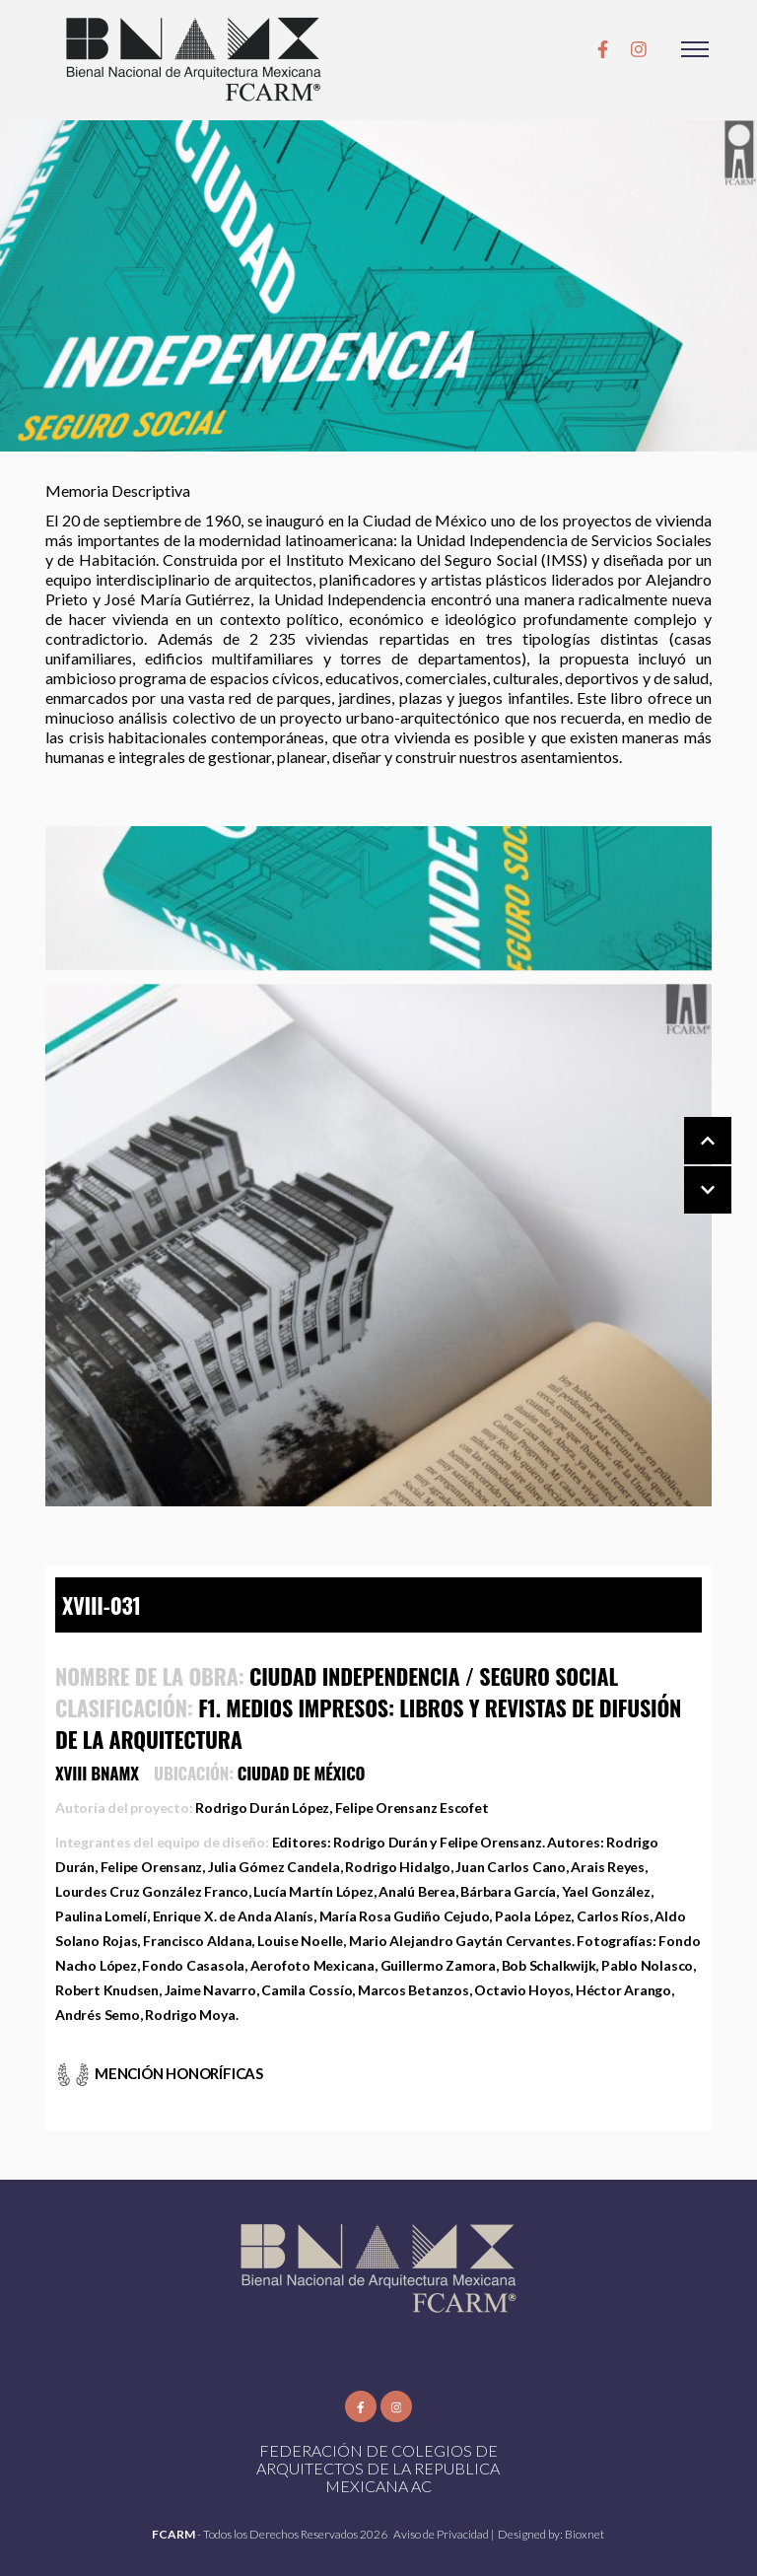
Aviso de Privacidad (442, 2534)
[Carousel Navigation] (688, 1166)
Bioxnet (584, 2534)
